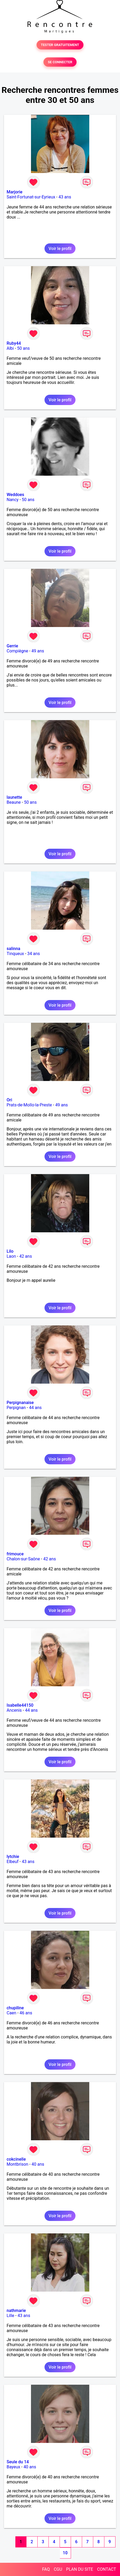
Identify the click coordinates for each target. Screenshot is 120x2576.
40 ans (38, 2164)
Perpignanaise (20, 1402)
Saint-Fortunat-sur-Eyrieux (31, 196)
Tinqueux (15, 953)
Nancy (13, 499)
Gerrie (12, 645)
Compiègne (17, 650)
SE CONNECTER (60, 62)
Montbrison (17, 2164)
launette (14, 797)
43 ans (65, 196)
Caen (11, 2012)
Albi (10, 348)
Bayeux (13, 2466)
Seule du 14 (18, 2461)
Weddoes (15, 494)
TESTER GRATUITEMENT (60, 45)
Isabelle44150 (20, 1705)
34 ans (33, 953)
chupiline (15, 2007)
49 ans (38, 650)
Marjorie (15, 191)
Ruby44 (14, 343)
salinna (13, 948)
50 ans (23, 348)
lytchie (13, 1856)
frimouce (15, 1553)
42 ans (25, 1256)
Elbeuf (13, 1861)
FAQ (46, 2569)
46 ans (26, 2012)
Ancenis (14, 1710)
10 (65, 2552)
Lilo (10, 1251)
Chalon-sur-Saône (23, 1558)
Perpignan (16, 1407)
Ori (9, 1099)
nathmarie (16, 2310)
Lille (10, 2315)
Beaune (14, 802)
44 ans (35, 1407)
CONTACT (106, 2569)
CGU (58, 2569)
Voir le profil (59, 248)
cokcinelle (16, 2159)
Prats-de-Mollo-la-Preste (29, 1104)
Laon (11, 1256)
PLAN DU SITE (79, 2569)
